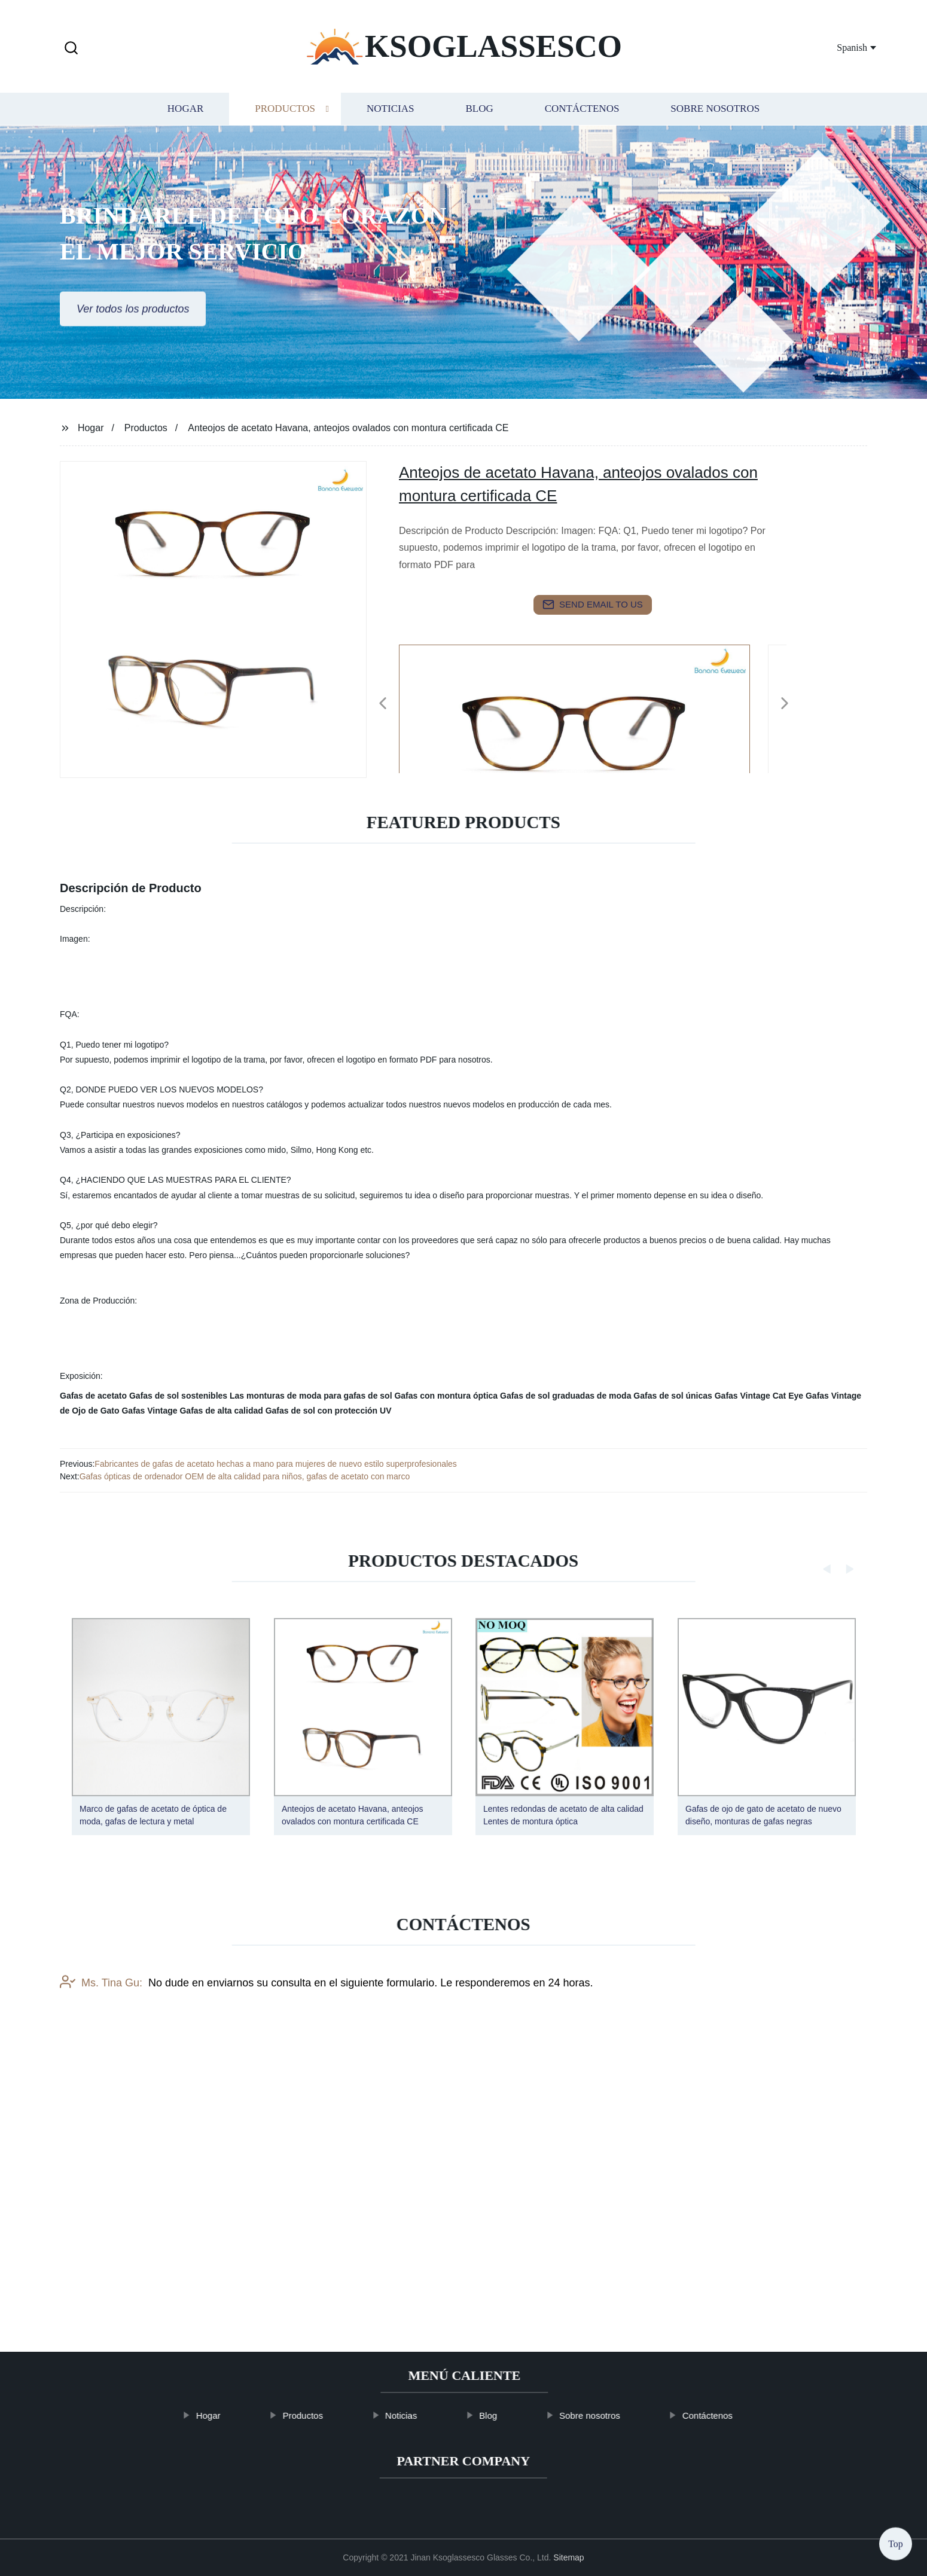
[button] (71, 48)
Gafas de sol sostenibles (178, 1395)
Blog (479, 109)
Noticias (390, 109)
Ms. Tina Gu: (101, 2074)
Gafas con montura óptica (446, 1395)
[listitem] (463, 698)
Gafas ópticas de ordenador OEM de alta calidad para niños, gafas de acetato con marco (245, 1476)
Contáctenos (582, 109)
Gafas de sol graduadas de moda (565, 1395)
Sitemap (568, 2557)
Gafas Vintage (149, 1410)
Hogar (185, 109)
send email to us (592, 605)
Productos (285, 109)
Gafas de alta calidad (221, 1410)
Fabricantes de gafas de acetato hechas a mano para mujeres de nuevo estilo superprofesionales (275, 1464)
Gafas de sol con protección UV (329, 1410)
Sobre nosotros (715, 109)
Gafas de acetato (93, 1395)
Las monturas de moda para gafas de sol (311, 1395)
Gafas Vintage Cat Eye (759, 1395)
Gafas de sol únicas (672, 1395)
